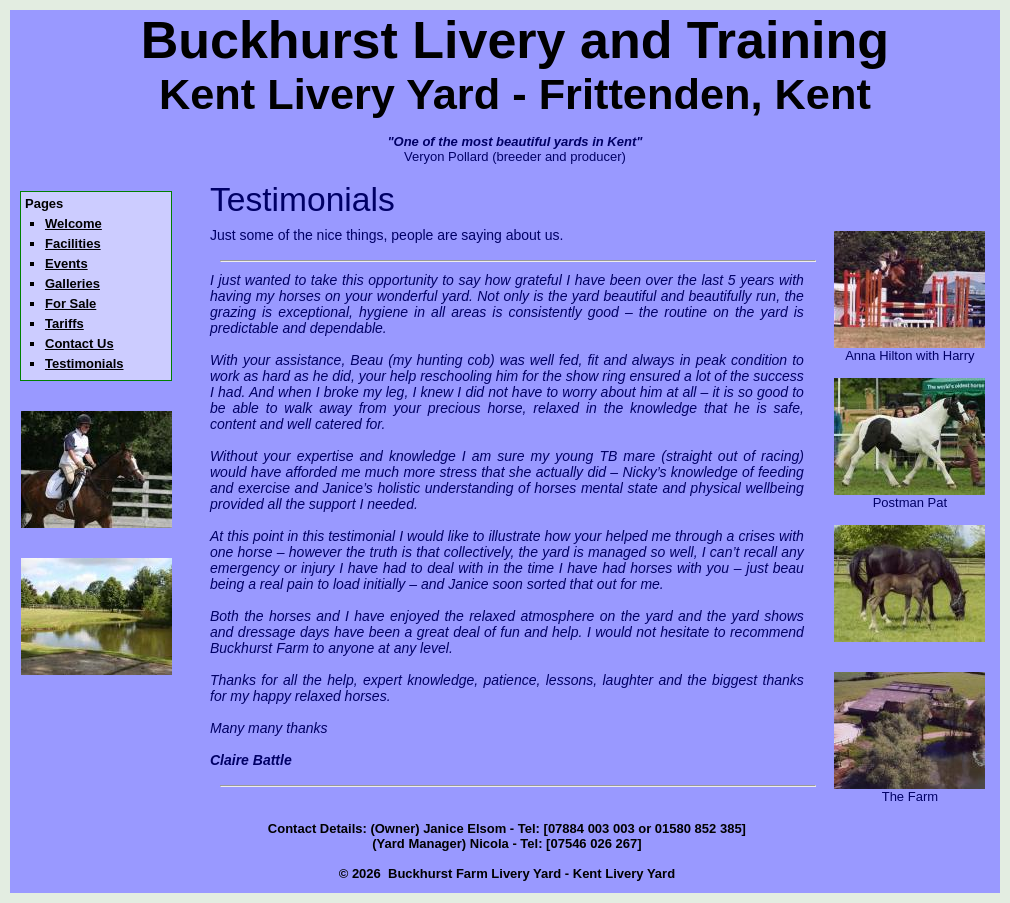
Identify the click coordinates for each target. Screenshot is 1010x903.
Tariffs (64, 323)
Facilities (73, 243)
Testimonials (84, 363)
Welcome (73, 223)
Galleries (72, 283)
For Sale (70, 303)
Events (66, 263)
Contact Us (79, 343)
